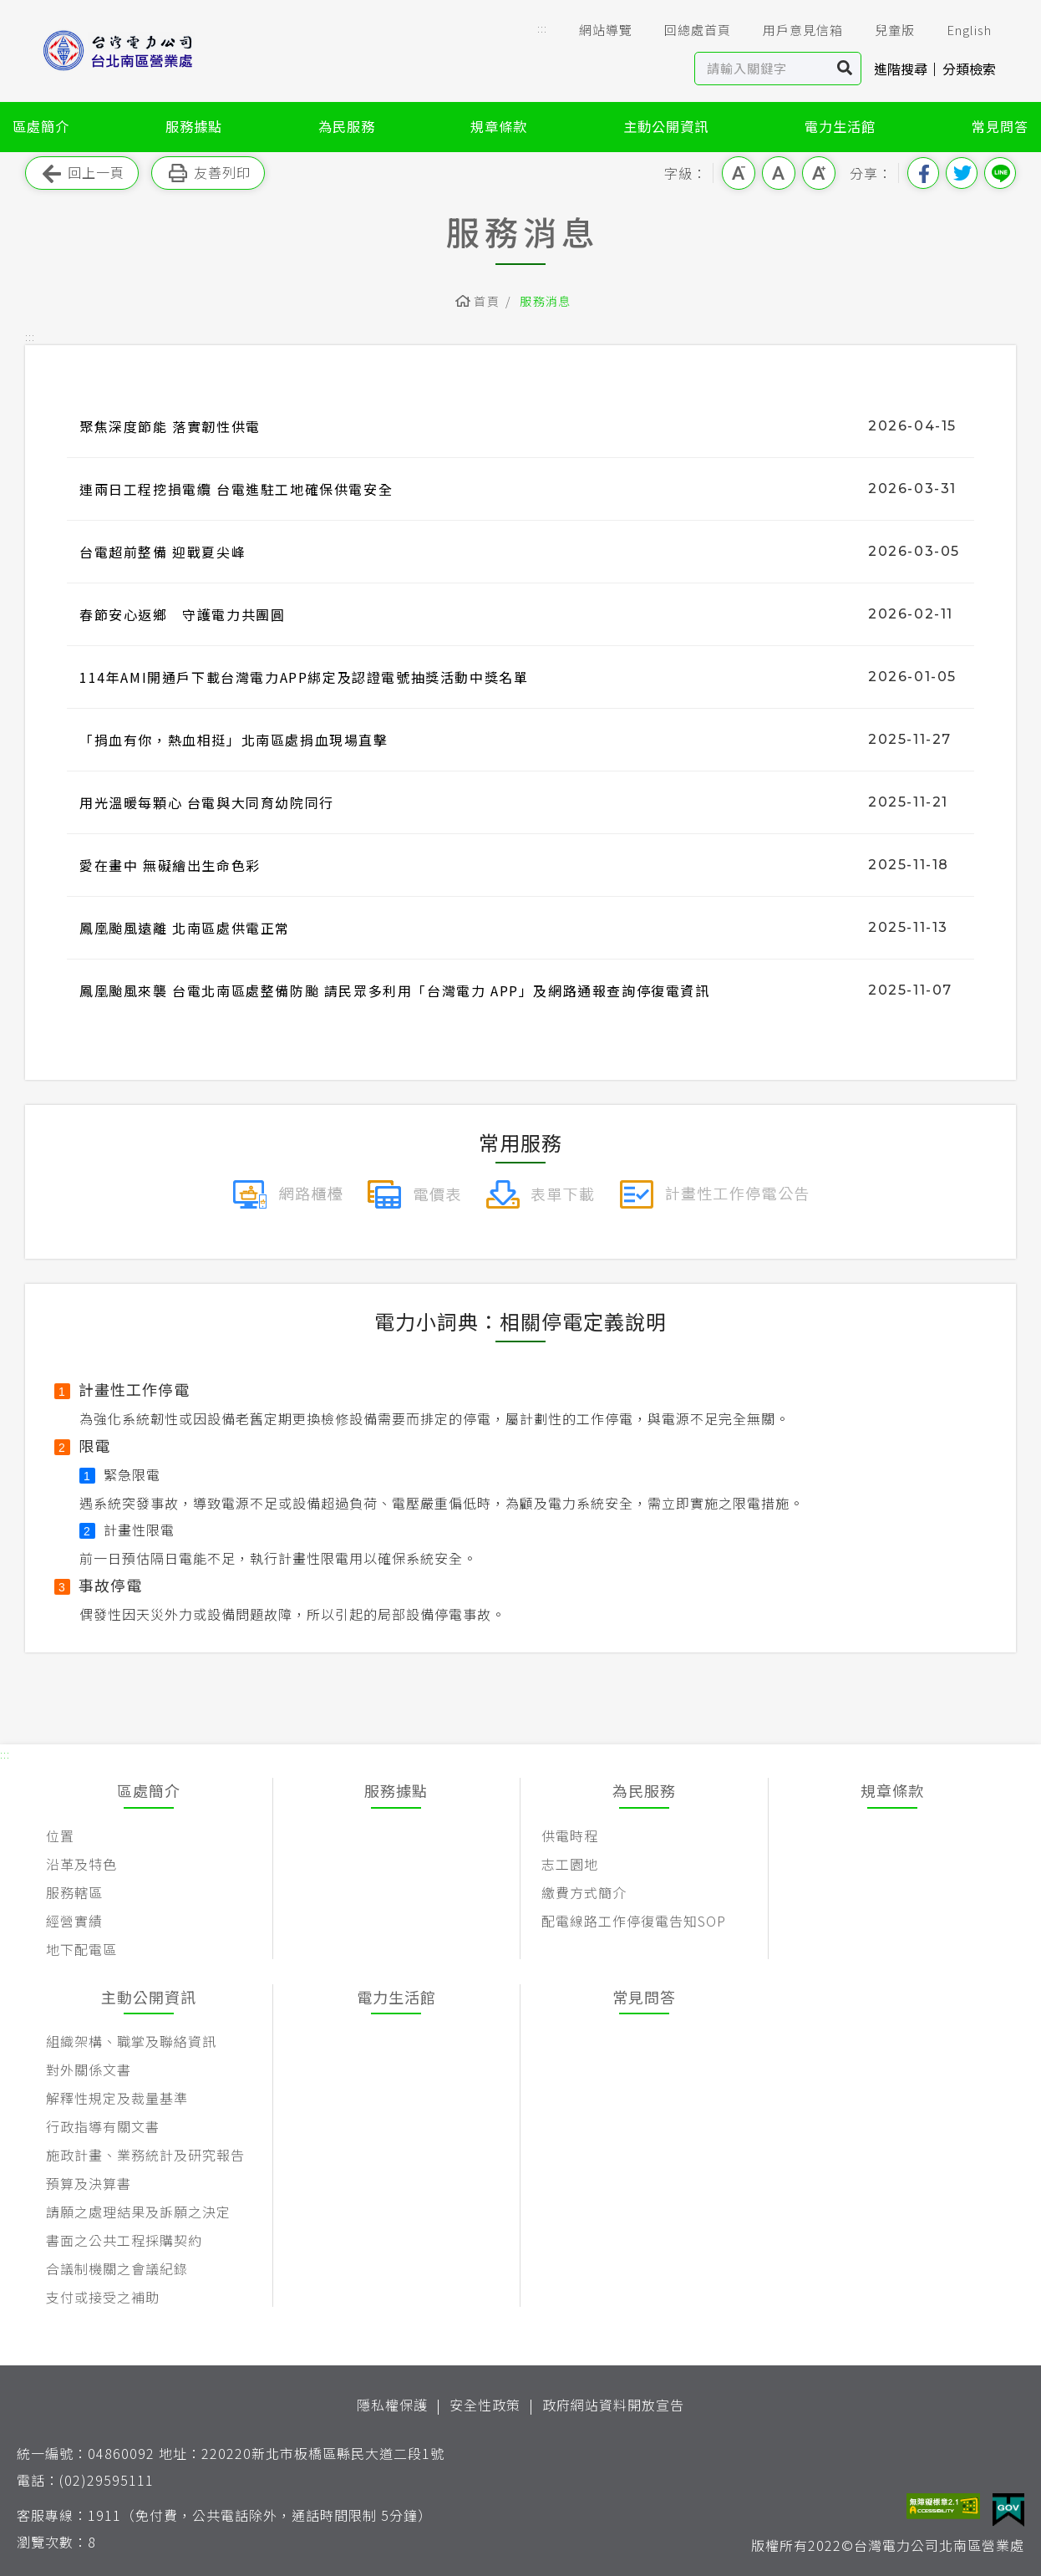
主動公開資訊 (665, 126)
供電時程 (569, 1835)
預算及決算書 (88, 2183)
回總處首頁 (686, 30)
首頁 (487, 301)
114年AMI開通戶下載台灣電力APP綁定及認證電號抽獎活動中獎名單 (303, 677)
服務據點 (193, 126)
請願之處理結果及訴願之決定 (138, 2212)
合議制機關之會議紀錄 (117, 2268)
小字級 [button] (738, 173)
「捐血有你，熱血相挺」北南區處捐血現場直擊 (233, 740)
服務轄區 (74, 1892)
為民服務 (346, 126)
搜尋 (845, 68)
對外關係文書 (88, 2069)
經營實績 (74, 1921)
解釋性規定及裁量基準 (117, 2098)
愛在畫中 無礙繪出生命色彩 (170, 865)
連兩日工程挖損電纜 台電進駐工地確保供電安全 (236, 489)
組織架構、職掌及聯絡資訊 (131, 2041)
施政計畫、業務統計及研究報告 (145, 2155)
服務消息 (545, 301)
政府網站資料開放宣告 (613, 2405)
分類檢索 (969, 69)
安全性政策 (484, 2405)
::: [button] (542, 28)
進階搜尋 (900, 69)
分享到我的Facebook (923, 173)
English (957, 30)
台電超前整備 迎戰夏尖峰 (162, 552)
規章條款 (498, 126)
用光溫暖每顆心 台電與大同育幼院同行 (206, 802)
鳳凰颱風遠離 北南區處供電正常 (184, 928)
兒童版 (883, 30)
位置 (60, 1835)
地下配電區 (81, 1949)
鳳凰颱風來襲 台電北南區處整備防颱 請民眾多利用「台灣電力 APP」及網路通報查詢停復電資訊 (394, 990)
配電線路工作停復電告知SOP (633, 1921)
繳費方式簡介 (584, 1892)
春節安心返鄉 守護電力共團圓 (182, 614)
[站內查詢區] (762, 68)
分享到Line (1000, 173)
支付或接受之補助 (103, 2297)
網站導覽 (594, 30)
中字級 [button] (778, 173)
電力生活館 (840, 126)
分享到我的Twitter (962, 173)
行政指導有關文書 (103, 2126)
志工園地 (569, 1864)
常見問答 (1000, 126)
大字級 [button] (818, 173)
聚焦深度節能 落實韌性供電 (170, 426)
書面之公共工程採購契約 (124, 2240)
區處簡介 (41, 126)
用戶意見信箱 (791, 30)
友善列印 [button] (208, 173)
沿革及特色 (81, 1864)
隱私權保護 (392, 2405)
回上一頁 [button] (81, 173)
